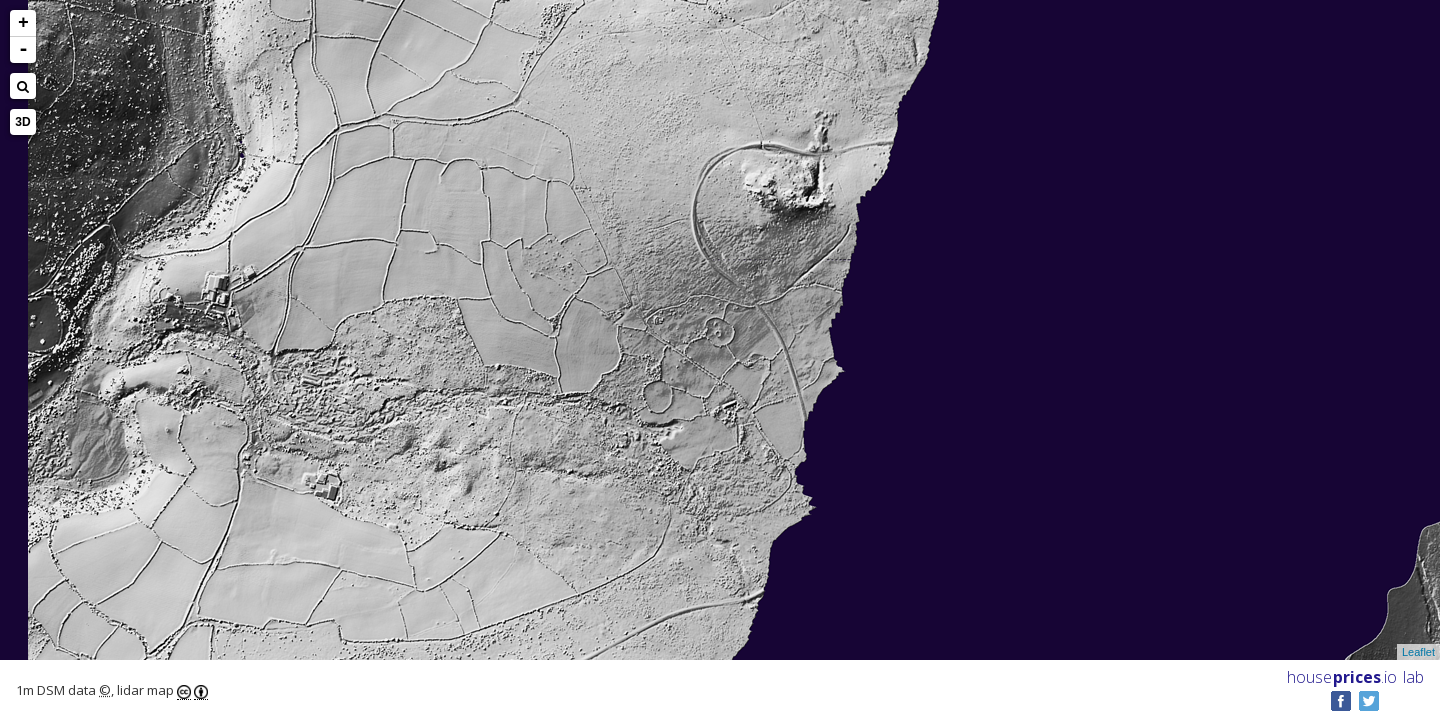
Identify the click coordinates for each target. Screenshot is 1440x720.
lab (1413, 677)
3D (22, 122)
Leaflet (1418, 652)
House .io (1342, 677)
